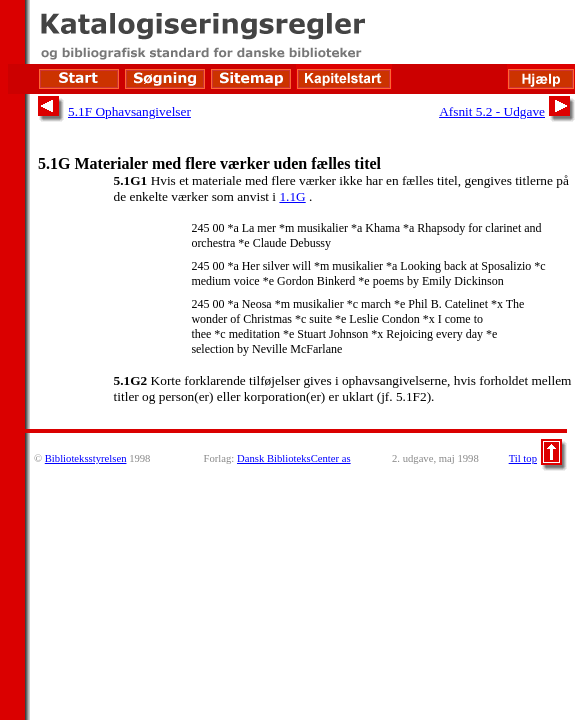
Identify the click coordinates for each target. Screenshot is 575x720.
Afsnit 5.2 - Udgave (492, 111)
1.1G (292, 196)
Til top (523, 458)
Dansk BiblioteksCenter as (294, 458)
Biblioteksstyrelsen (86, 458)
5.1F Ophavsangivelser (129, 111)
